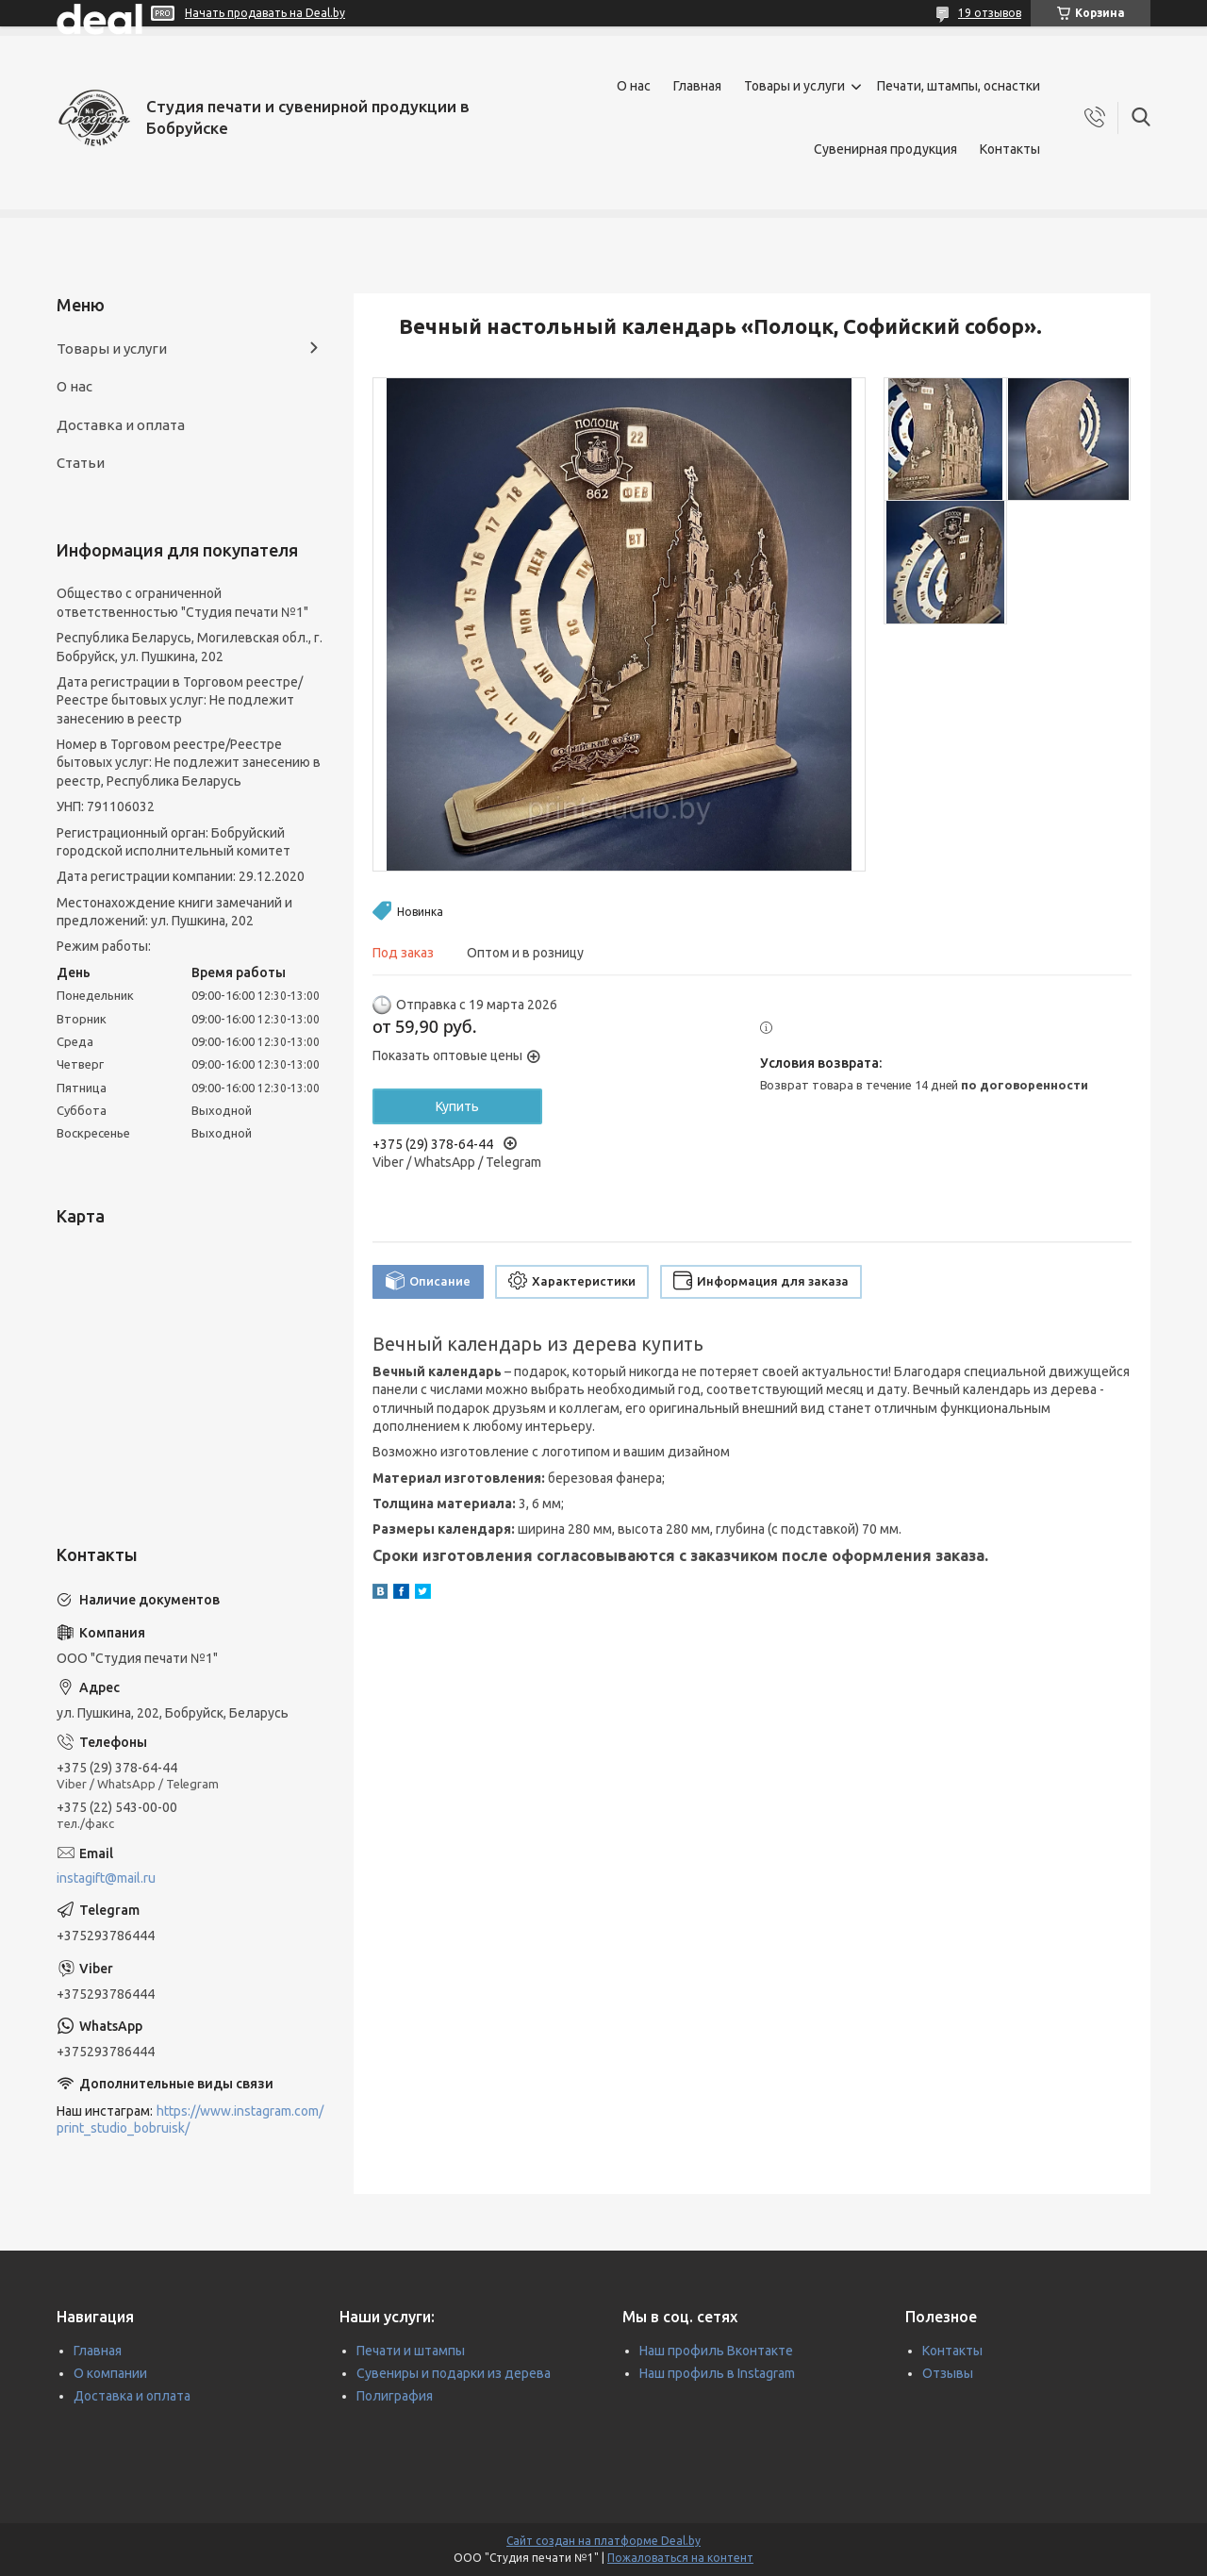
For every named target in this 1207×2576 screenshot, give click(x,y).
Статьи (81, 463)
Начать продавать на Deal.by (265, 13)
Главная (697, 85)
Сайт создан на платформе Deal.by (603, 2540)
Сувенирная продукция (885, 149)
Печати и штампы (410, 2350)
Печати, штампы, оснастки (958, 85)
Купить (457, 1106)
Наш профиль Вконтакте (716, 2350)
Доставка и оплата (121, 425)
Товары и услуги (794, 85)
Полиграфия (394, 2395)
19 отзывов (989, 13)
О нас (634, 85)
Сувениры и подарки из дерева (453, 2373)
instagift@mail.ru (106, 1878)
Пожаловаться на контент (680, 2557)
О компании (110, 2373)
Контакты (1010, 149)
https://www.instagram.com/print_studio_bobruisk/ (190, 2119)
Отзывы (947, 2373)
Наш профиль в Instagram (717, 2373)
